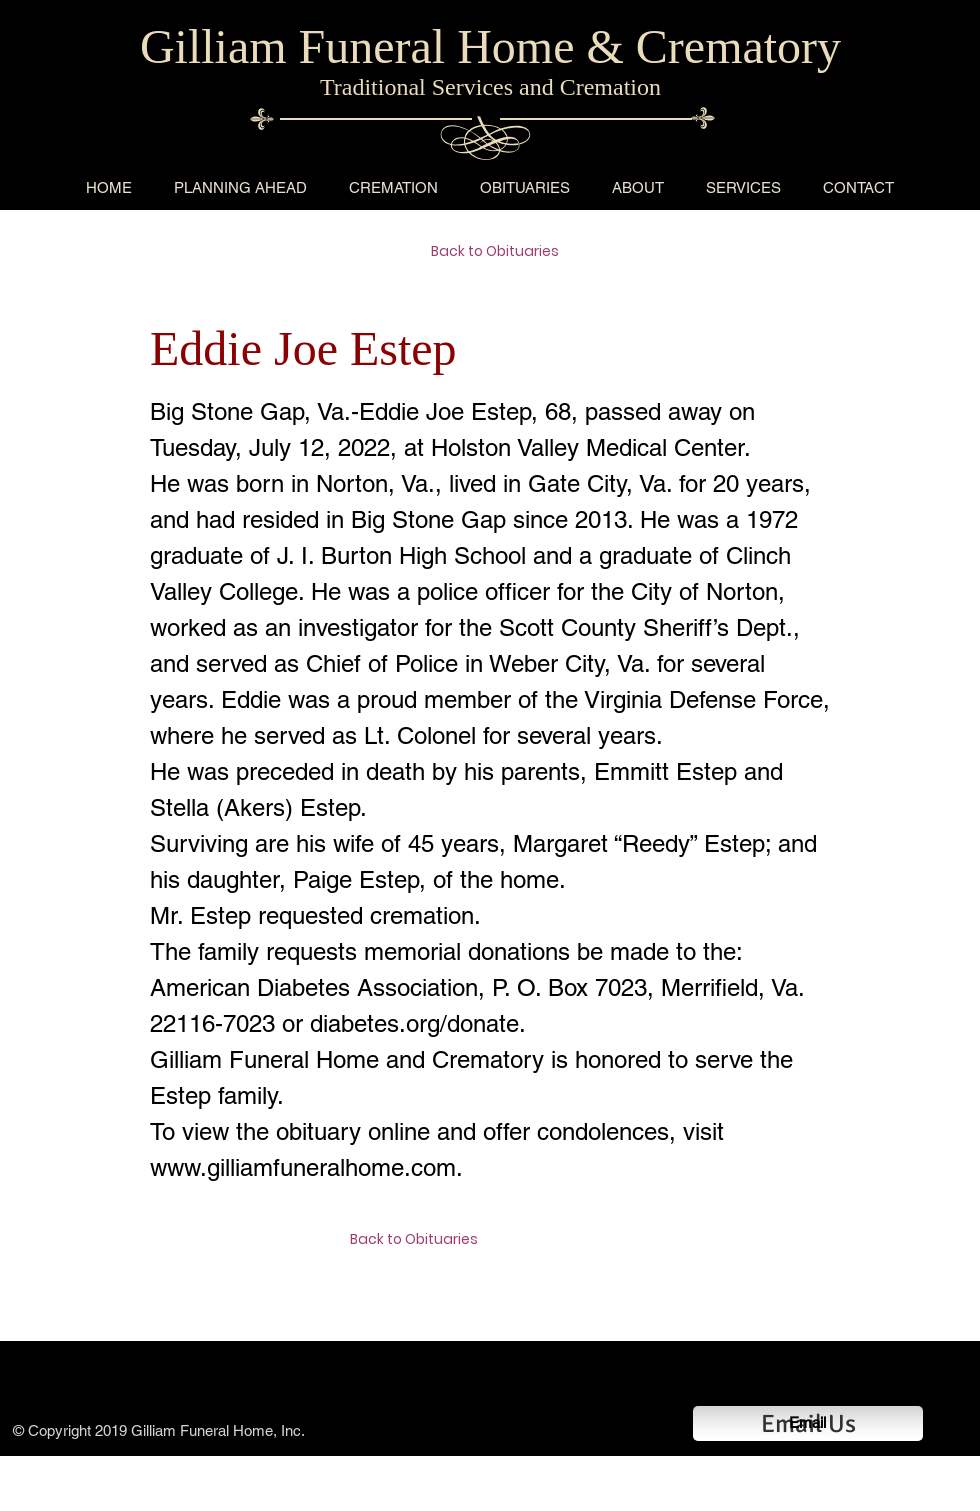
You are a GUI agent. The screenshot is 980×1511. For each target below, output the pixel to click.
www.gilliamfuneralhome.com (303, 1167)
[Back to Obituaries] (502, 252)
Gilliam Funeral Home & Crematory (490, 46)
